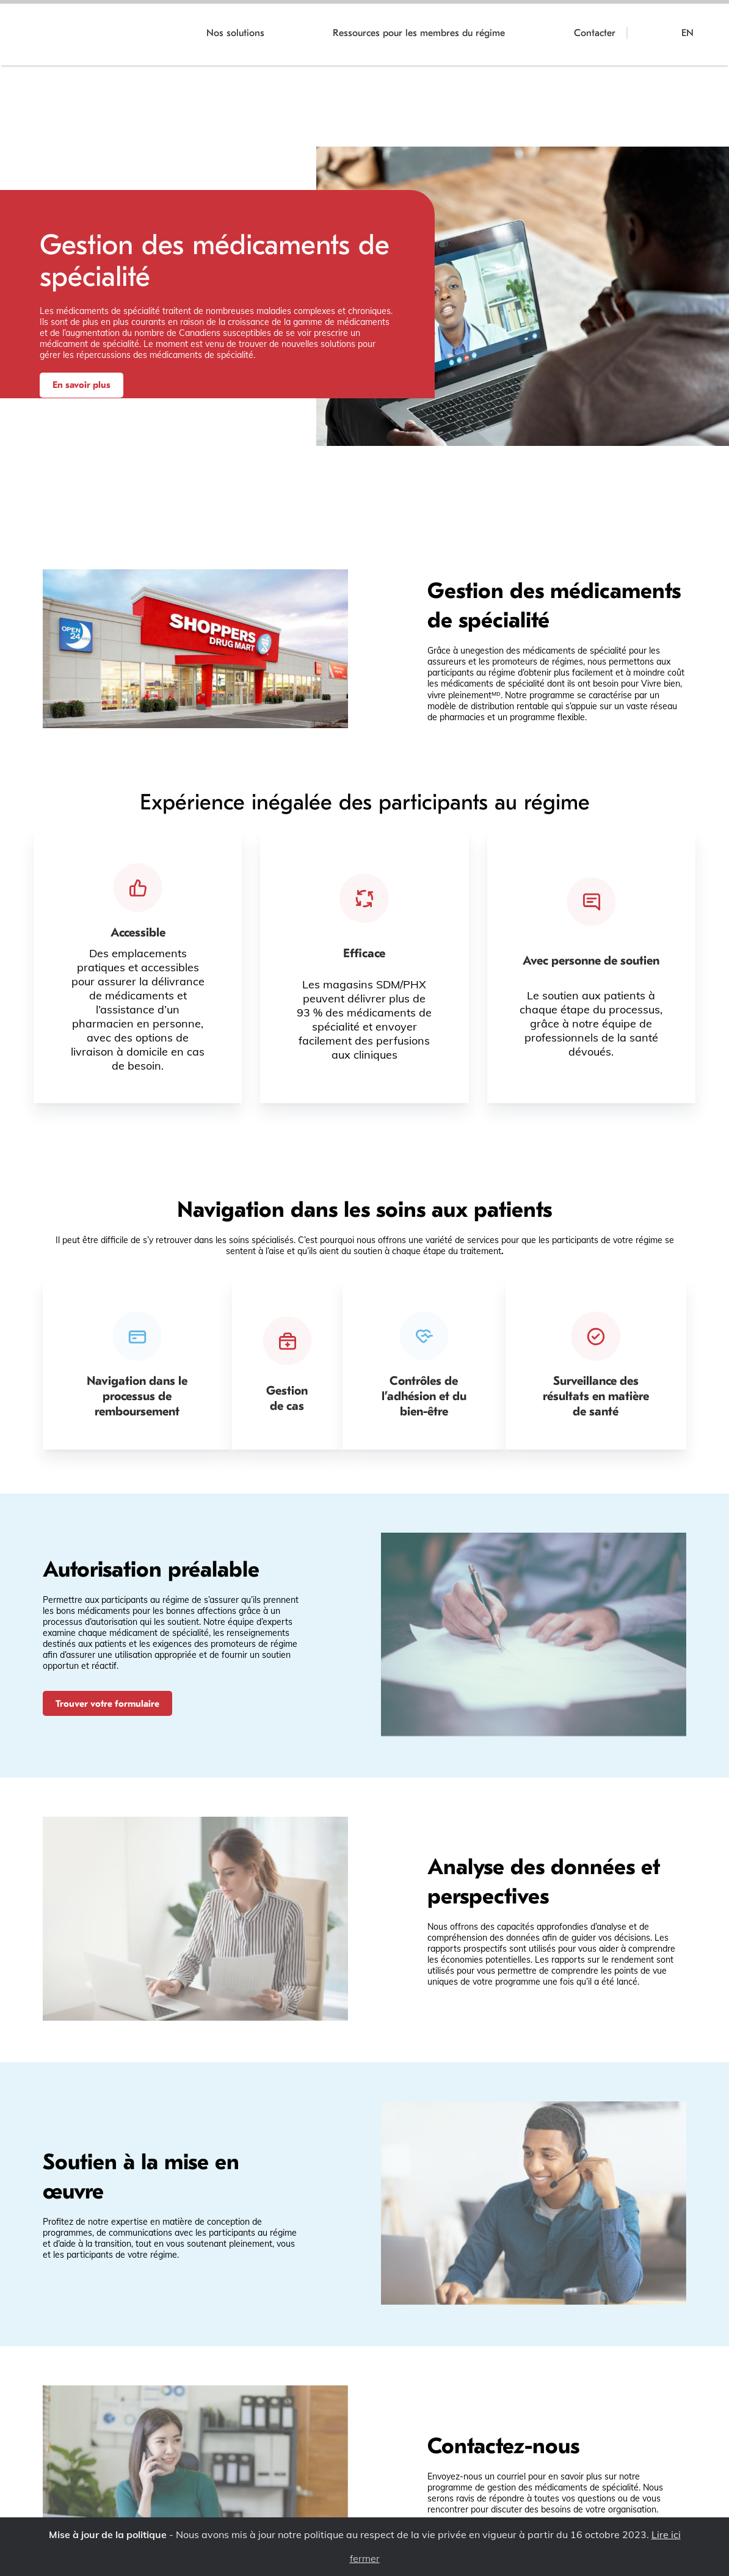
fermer (365, 2558)
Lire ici (666, 2534)
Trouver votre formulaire (109, 1703)
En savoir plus (82, 384)
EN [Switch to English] (687, 32)
